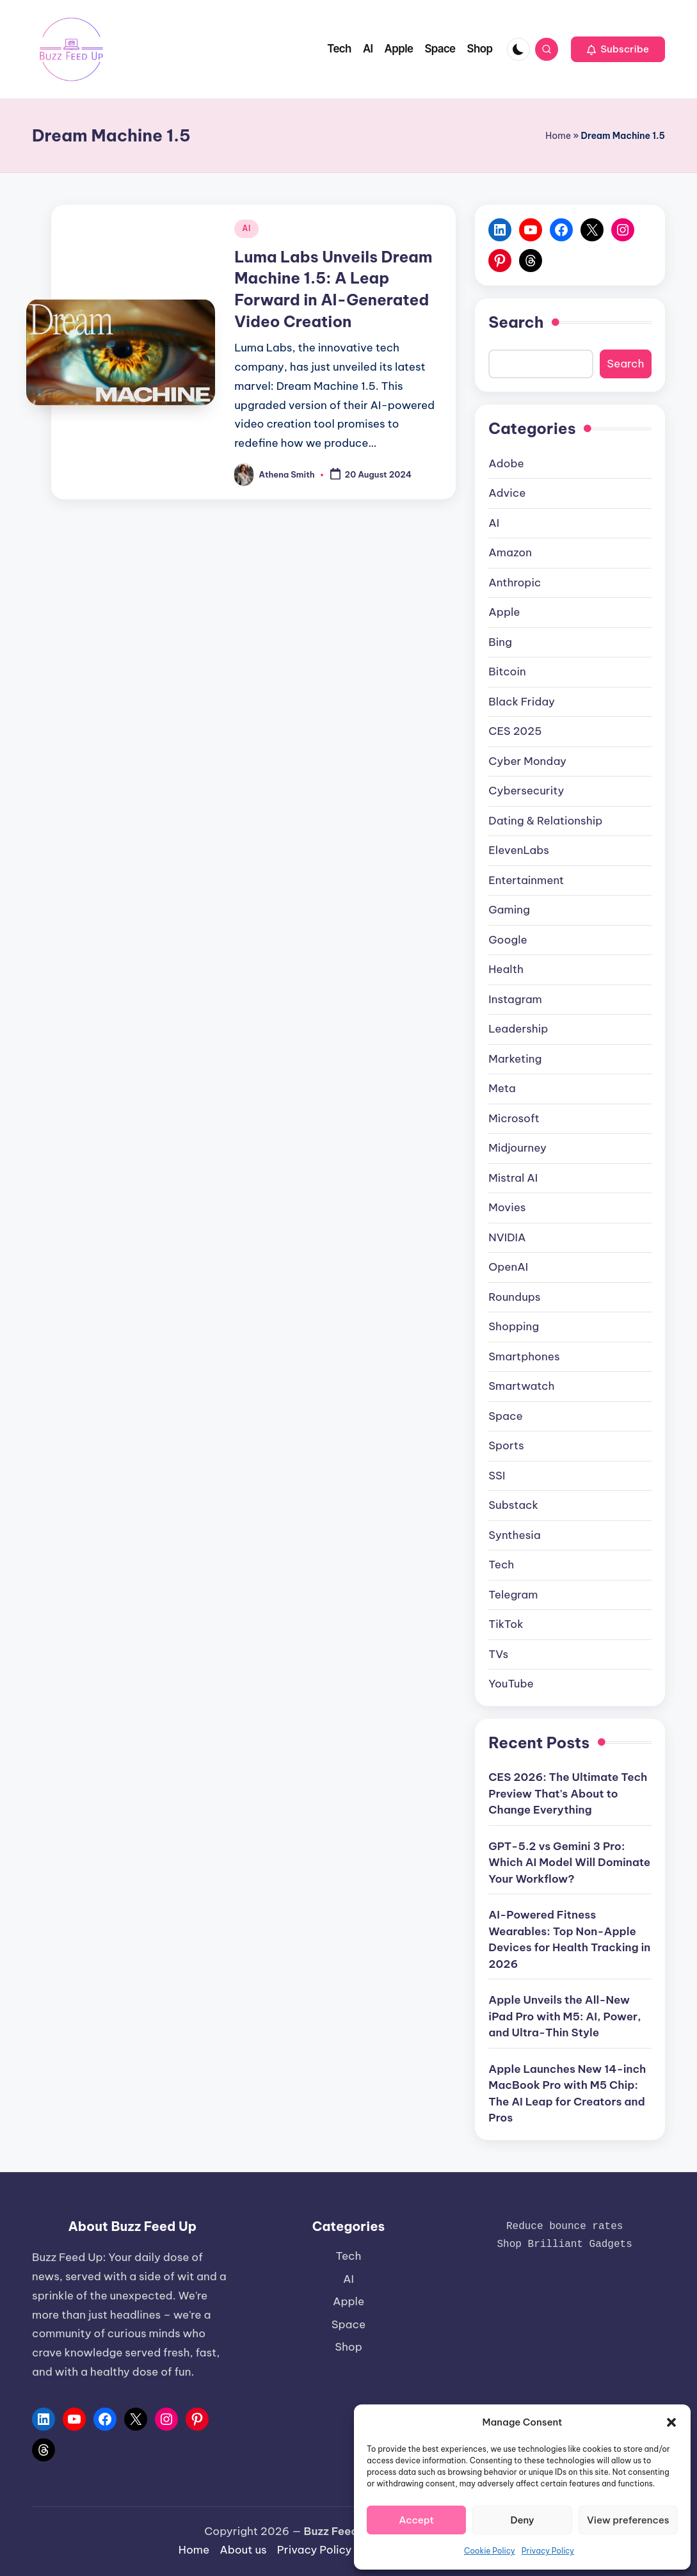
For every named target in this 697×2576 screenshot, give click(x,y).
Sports (506, 1445)
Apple (504, 612)
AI (246, 228)
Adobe (506, 463)
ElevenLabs (518, 850)
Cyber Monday (527, 761)
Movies (506, 1207)
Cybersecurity (526, 791)
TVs (498, 1654)
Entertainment (526, 880)
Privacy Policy (548, 2551)
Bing (500, 642)
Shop (348, 2347)
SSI (496, 1476)
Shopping (513, 1326)
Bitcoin (506, 671)
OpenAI (508, 1267)
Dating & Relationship (545, 821)
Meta (501, 1088)
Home (558, 135)
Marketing (514, 1059)
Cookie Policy (489, 2551)
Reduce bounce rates (564, 2226)
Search (515, 322)
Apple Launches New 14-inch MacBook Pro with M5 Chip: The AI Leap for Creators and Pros (567, 2093)
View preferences (628, 2520)
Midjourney (517, 1148)
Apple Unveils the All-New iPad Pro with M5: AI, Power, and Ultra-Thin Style (564, 2016)
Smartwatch (521, 1386)
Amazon (510, 552)
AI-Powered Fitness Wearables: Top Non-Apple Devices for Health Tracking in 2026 (569, 1939)
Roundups (514, 1297)
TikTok (505, 1624)
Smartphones (523, 1356)
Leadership (518, 1029)
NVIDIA (506, 1237)
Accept (416, 2520)
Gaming (509, 910)
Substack (513, 1505)
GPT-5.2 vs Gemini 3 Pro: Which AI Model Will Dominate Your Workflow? (569, 1862)
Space (505, 1416)
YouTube (510, 1684)
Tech (501, 1565)
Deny (522, 2520)
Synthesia (514, 1535)
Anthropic (514, 583)
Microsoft (514, 1118)
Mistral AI (513, 1178)
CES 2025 (514, 731)
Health (506, 969)
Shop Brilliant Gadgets (564, 2244)
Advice (506, 493)
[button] (671, 2422)
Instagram (514, 999)
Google (507, 940)
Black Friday (521, 702)
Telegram (513, 1595)
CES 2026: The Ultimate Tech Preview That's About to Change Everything (567, 1793)
